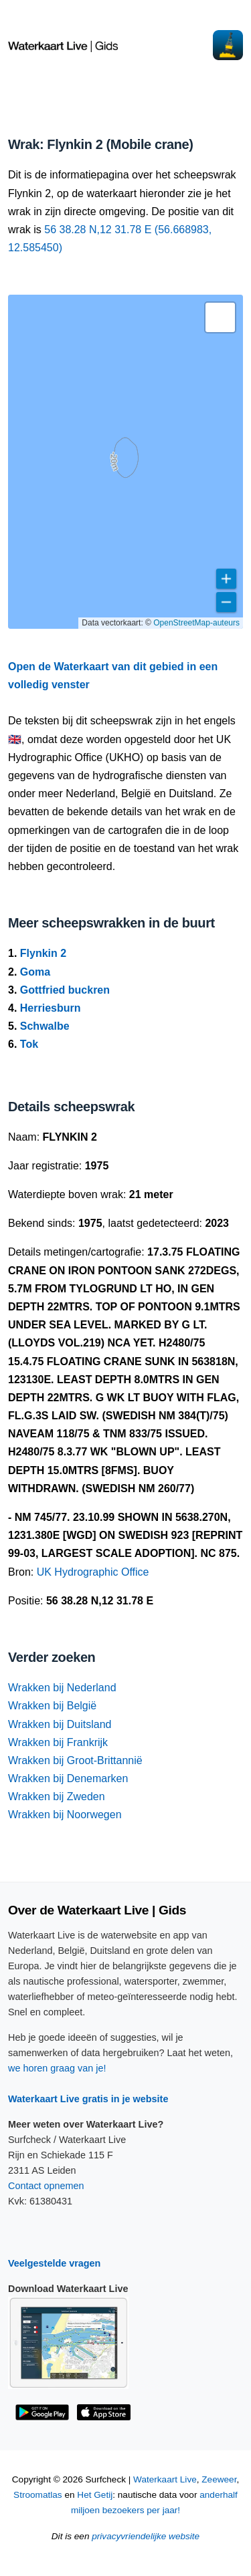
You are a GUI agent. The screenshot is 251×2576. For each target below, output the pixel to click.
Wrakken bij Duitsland (59, 1724)
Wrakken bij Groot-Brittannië (75, 1760)
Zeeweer (218, 2479)
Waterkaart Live (165, 2479)
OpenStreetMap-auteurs (196, 622)
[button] (220, 317)
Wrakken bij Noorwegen (65, 1814)
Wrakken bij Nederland (62, 1687)
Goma (35, 972)
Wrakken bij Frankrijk (58, 1742)
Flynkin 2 (43, 953)
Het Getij (94, 2495)
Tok (29, 1044)
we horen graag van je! (57, 2068)
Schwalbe (45, 1026)
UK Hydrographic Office (93, 1572)
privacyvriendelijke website (145, 2536)
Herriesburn (50, 1008)
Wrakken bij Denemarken (68, 1778)
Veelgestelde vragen (54, 2263)
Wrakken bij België (52, 1705)
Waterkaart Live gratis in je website (88, 2099)
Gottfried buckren (65, 990)
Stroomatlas (37, 2495)
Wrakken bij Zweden (56, 1796)
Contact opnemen (46, 2185)
